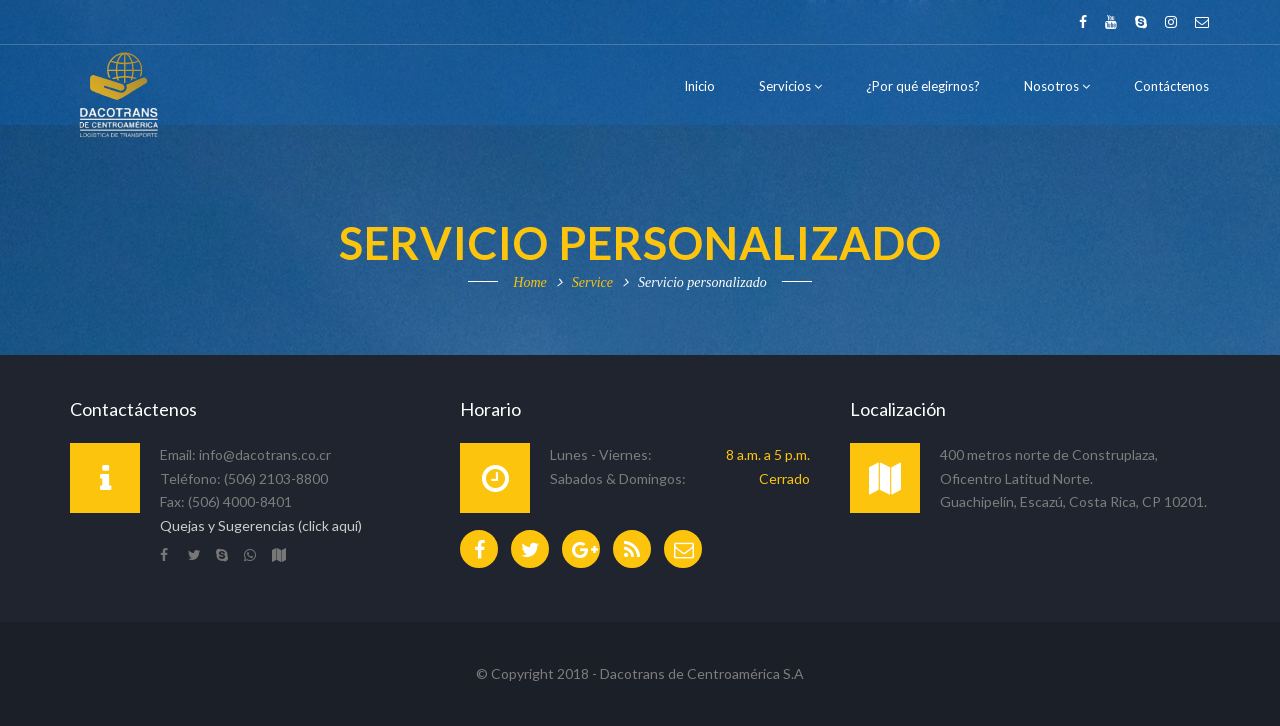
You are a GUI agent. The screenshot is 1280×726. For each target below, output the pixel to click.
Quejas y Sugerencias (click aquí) (261, 525)
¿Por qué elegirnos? (923, 86)
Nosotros (1057, 86)
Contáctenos (1171, 86)
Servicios (790, 86)
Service (592, 282)
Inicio (699, 86)
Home (529, 282)
